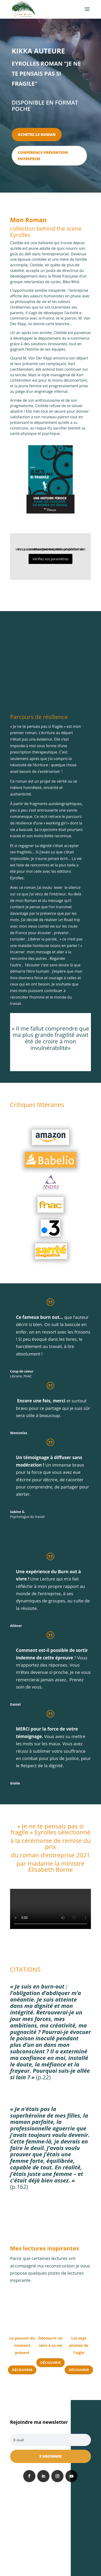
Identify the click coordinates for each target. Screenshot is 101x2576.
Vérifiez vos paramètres (50, 559)
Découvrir (22, 2369)
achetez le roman (37, 134)
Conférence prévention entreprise (43, 155)
